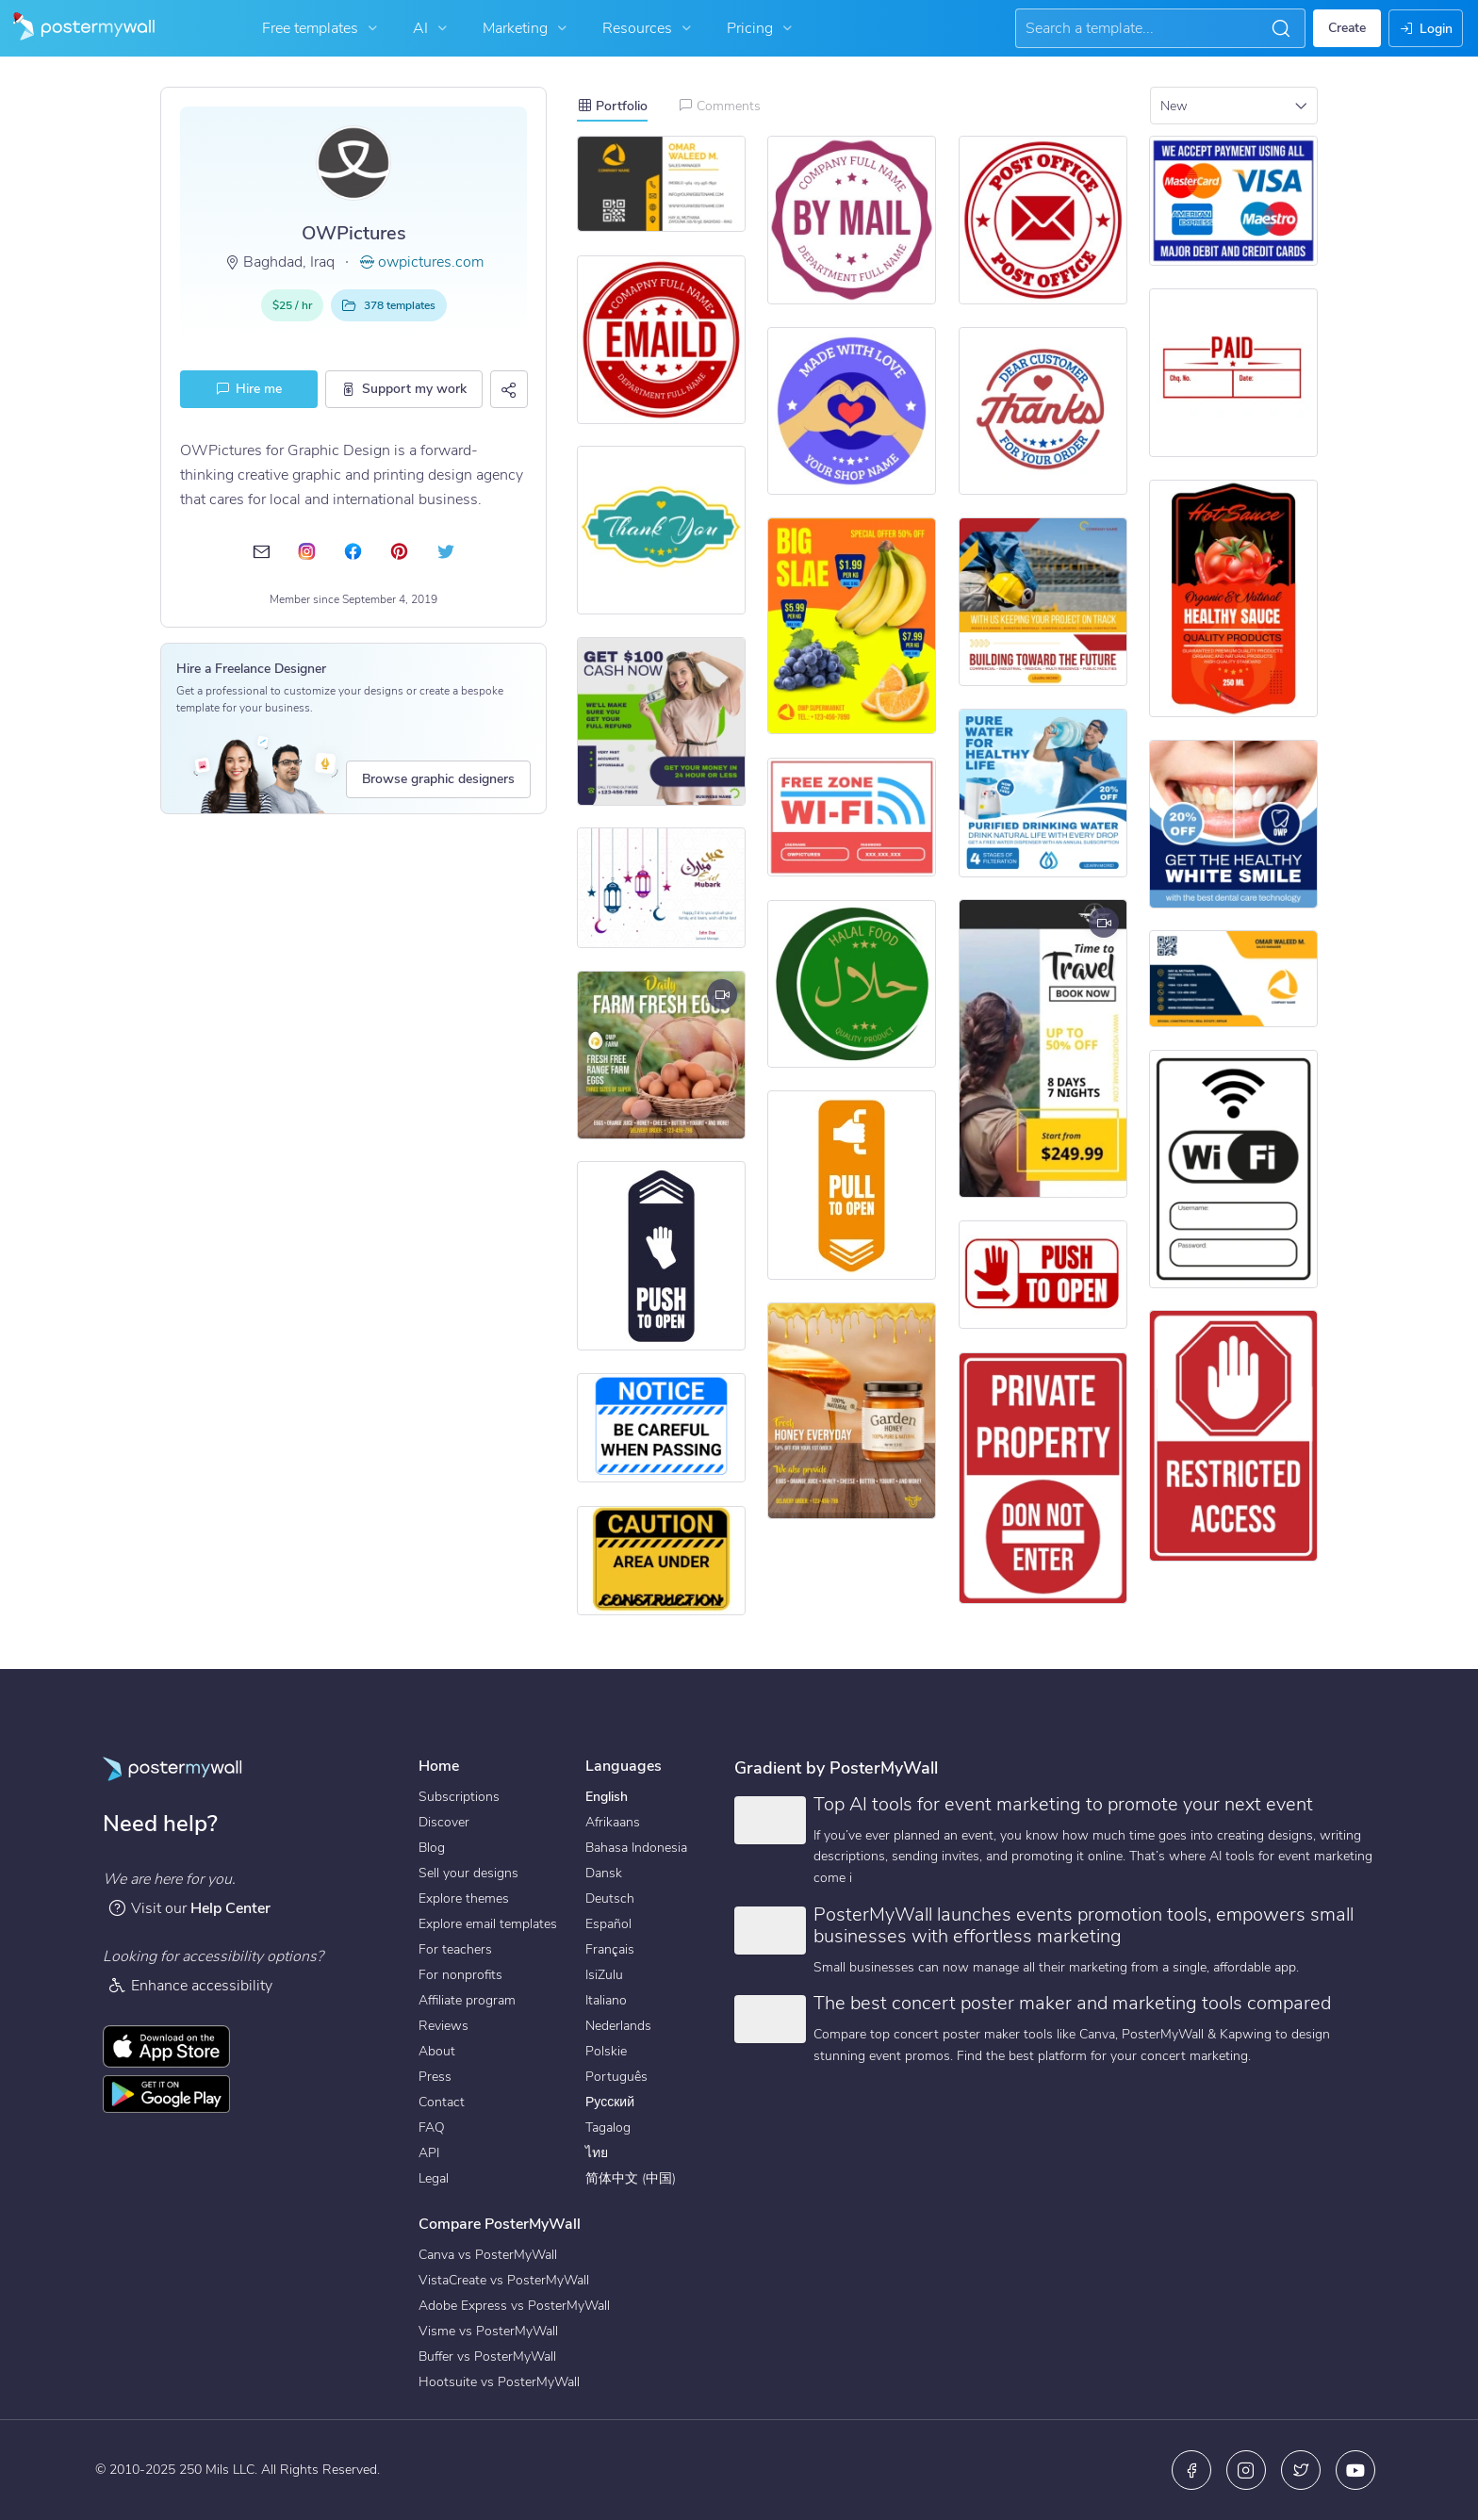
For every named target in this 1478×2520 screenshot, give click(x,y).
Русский (609, 2102)
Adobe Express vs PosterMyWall (514, 2306)
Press (435, 2077)
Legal (434, 2178)
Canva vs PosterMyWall (488, 2255)
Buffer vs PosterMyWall (487, 2356)
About (437, 2051)
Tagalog (608, 2127)
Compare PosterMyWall (500, 2224)
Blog (432, 1848)
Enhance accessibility (189, 1985)
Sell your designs (468, 1873)
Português (616, 2077)
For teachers (455, 1949)
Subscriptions (459, 1797)
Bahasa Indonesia (636, 1848)
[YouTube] (1355, 2470)
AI (432, 28)
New (1174, 106)
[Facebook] (1191, 2470)
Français (609, 1949)
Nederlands (618, 2026)
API (429, 2153)
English (606, 1797)
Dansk (603, 1873)
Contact (442, 2102)
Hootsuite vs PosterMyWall (499, 2382)
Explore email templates (488, 1924)
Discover (444, 1822)
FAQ (432, 2127)
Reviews (443, 2026)
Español (608, 1924)
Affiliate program (467, 2000)
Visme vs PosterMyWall (488, 2331)
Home (439, 1766)
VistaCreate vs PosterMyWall (504, 2280)
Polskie (606, 2051)
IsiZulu (604, 1975)
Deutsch (609, 1898)
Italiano (606, 2000)
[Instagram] (1246, 2470)
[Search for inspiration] (1144, 28)
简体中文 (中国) (630, 2178)
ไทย (596, 2153)
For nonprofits (460, 1975)
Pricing (761, 28)
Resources (649, 28)
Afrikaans (612, 1822)
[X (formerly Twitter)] (1301, 2470)
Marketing (527, 28)
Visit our (189, 1908)
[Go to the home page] (77, 28)
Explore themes (464, 1898)
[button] (1281, 28)
